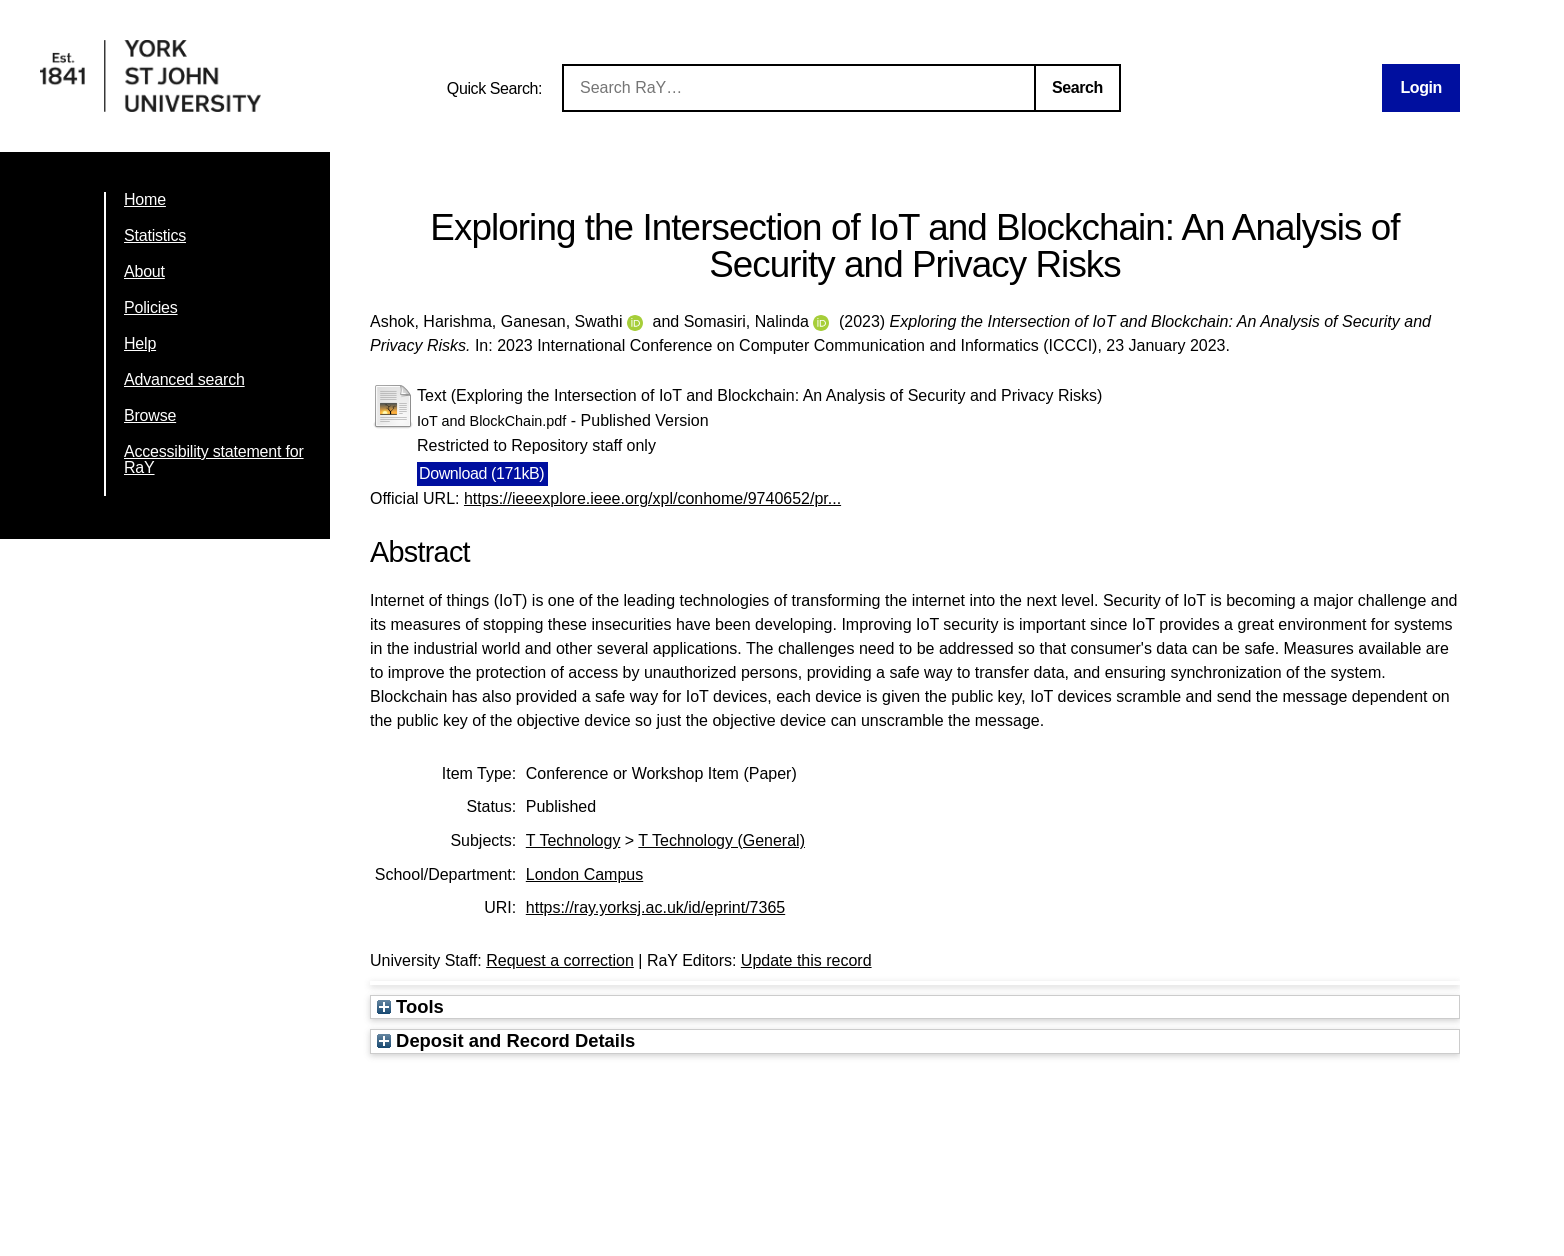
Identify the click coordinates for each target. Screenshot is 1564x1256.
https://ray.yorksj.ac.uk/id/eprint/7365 (655, 907)
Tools (410, 1006)
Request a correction (560, 960)
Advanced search (184, 379)
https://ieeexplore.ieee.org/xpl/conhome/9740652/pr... (652, 498)
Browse (150, 415)
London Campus (584, 874)
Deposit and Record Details (506, 1040)
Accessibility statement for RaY (214, 459)
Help (140, 343)
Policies (151, 307)
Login (1421, 87)
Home (145, 199)
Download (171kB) (481, 473)
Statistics (155, 235)
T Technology (573, 840)
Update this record (806, 960)
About (144, 271)
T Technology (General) (721, 840)
